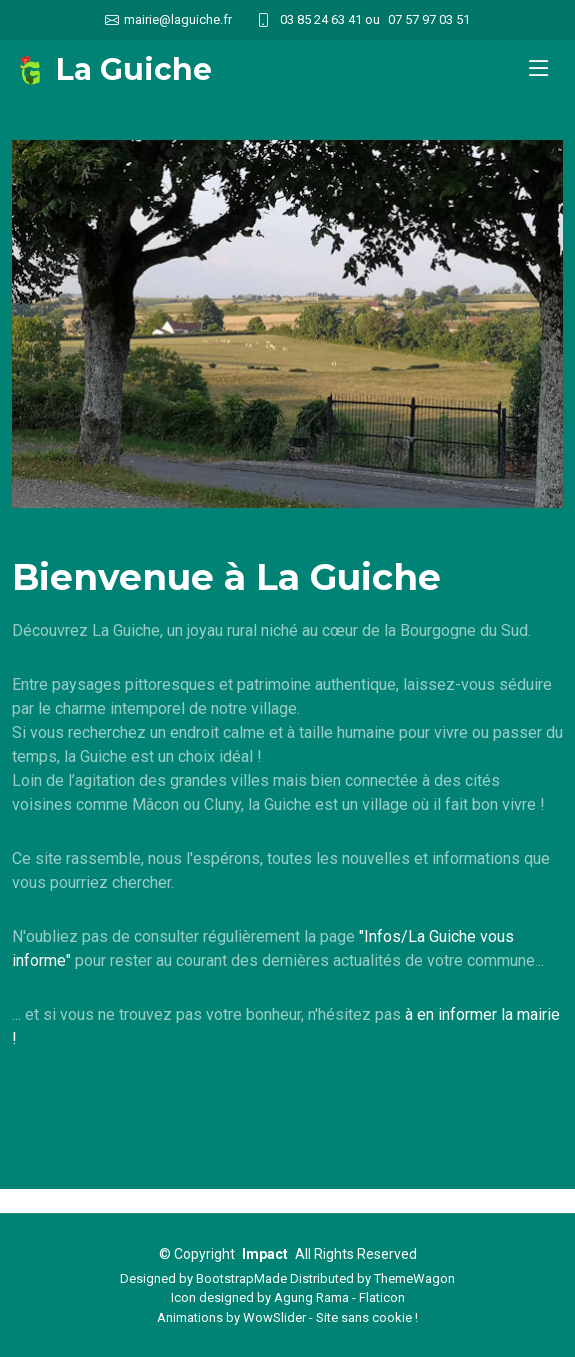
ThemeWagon (414, 1278)
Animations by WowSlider (231, 1317)
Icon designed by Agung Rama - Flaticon (288, 1297)
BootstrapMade (241, 1278)
